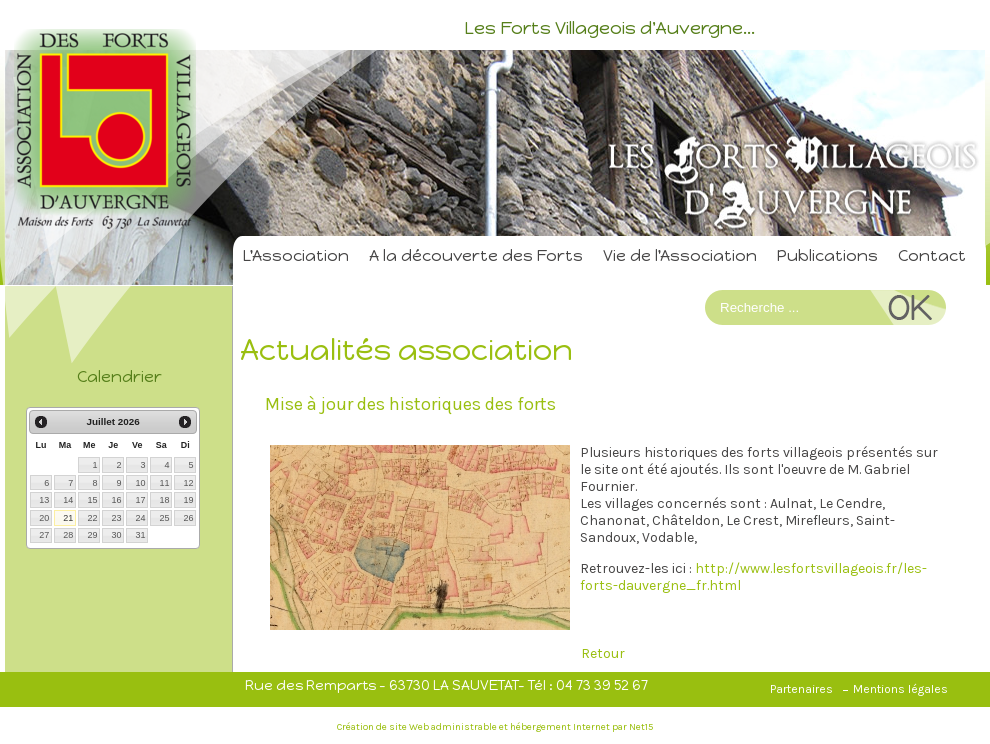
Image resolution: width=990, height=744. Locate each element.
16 (116, 500)
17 (140, 500)
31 (140, 535)
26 (188, 518)
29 (92, 535)
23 (116, 518)
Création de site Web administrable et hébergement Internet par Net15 (495, 727)
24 (140, 518)
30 (116, 535)
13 (44, 500)
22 (92, 518)
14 (68, 500)
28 (68, 535)
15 (92, 500)
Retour (603, 653)
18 (164, 500)
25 (164, 518)
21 (68, 518)
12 (188, 483)
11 (164, 483)
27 (44, 535)
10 (140, 483)
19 (188, 500)
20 (44, 518)
